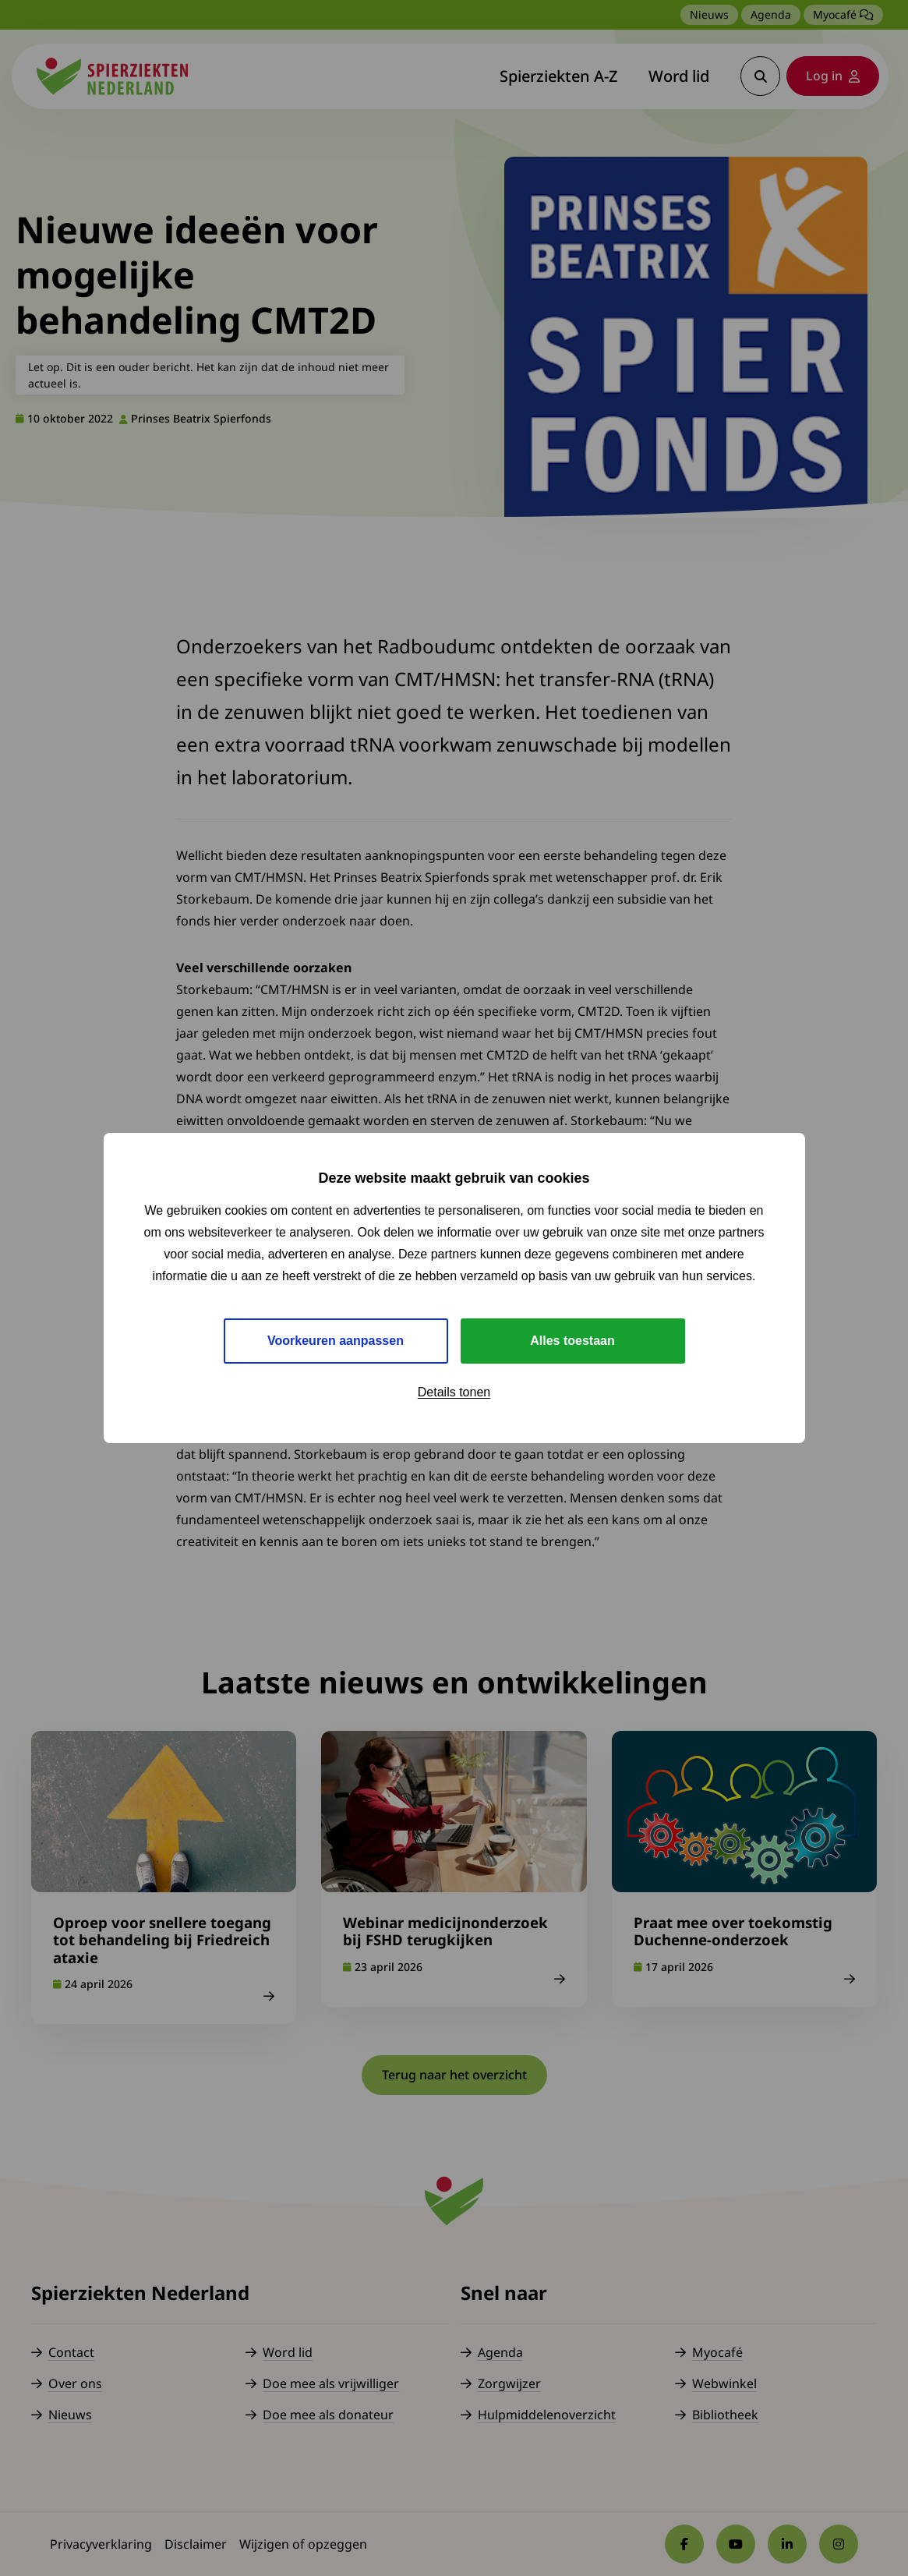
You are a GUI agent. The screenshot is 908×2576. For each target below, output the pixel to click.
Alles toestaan (572, 1340)
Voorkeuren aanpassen (335, 1340)
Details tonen (454, 1392)
